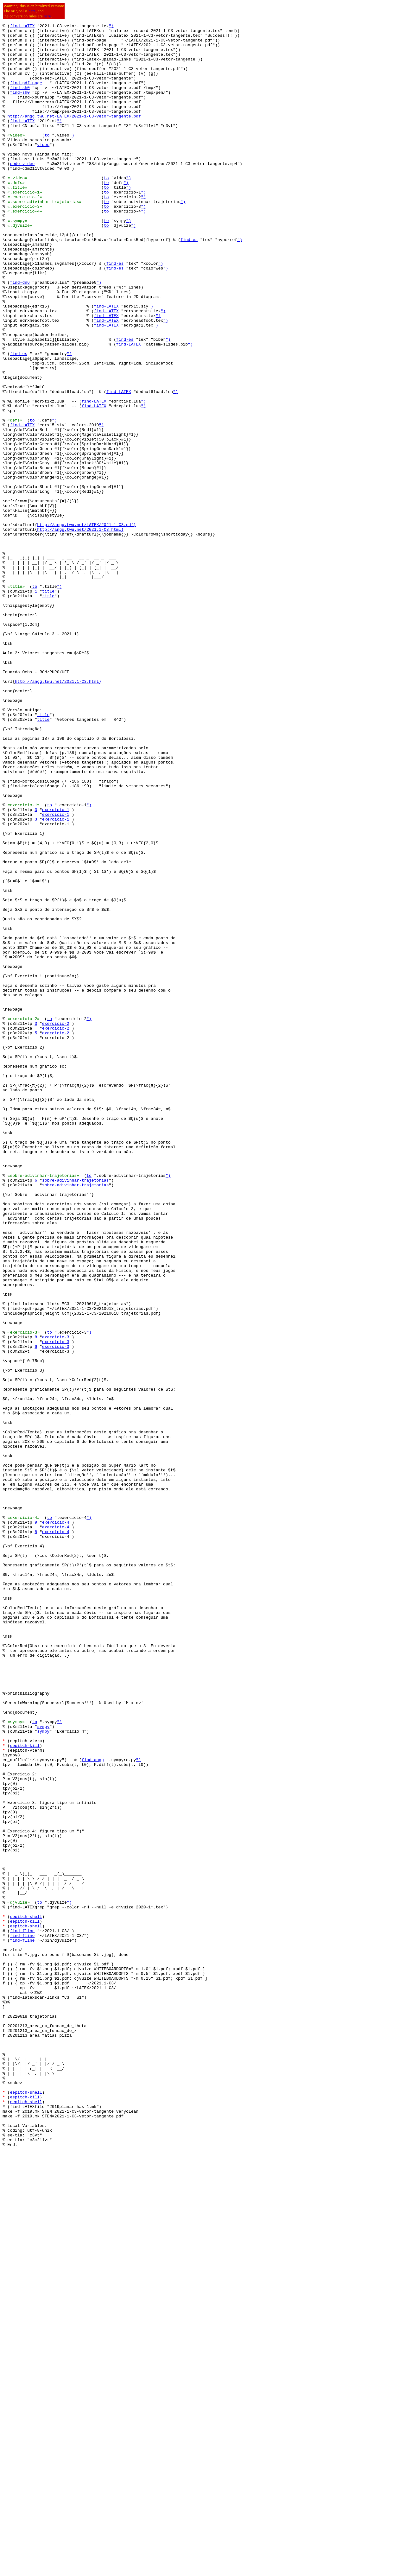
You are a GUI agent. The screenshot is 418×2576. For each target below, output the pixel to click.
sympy (43, 2067)
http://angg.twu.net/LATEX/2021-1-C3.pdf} (86, 625)
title (48, 705)
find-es (189, 283)
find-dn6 (19, 334)
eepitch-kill (25, 2090)
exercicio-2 (55, 1224)
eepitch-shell (26, 2295)
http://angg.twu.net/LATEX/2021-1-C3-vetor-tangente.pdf (74, 135)
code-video (22, 192)
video (43, 169)
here (31, 11)
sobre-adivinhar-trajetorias (75, 1412)
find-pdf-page (26, 95)
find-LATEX (22, 26)
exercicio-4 (55, 1822)
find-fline (22, 2312)
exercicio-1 (55, 967)
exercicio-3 (55, 1600)
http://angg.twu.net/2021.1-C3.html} (80, 631)
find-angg (93, 2107)
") (111, 26)
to (47, 158)
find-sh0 (19, 101)
